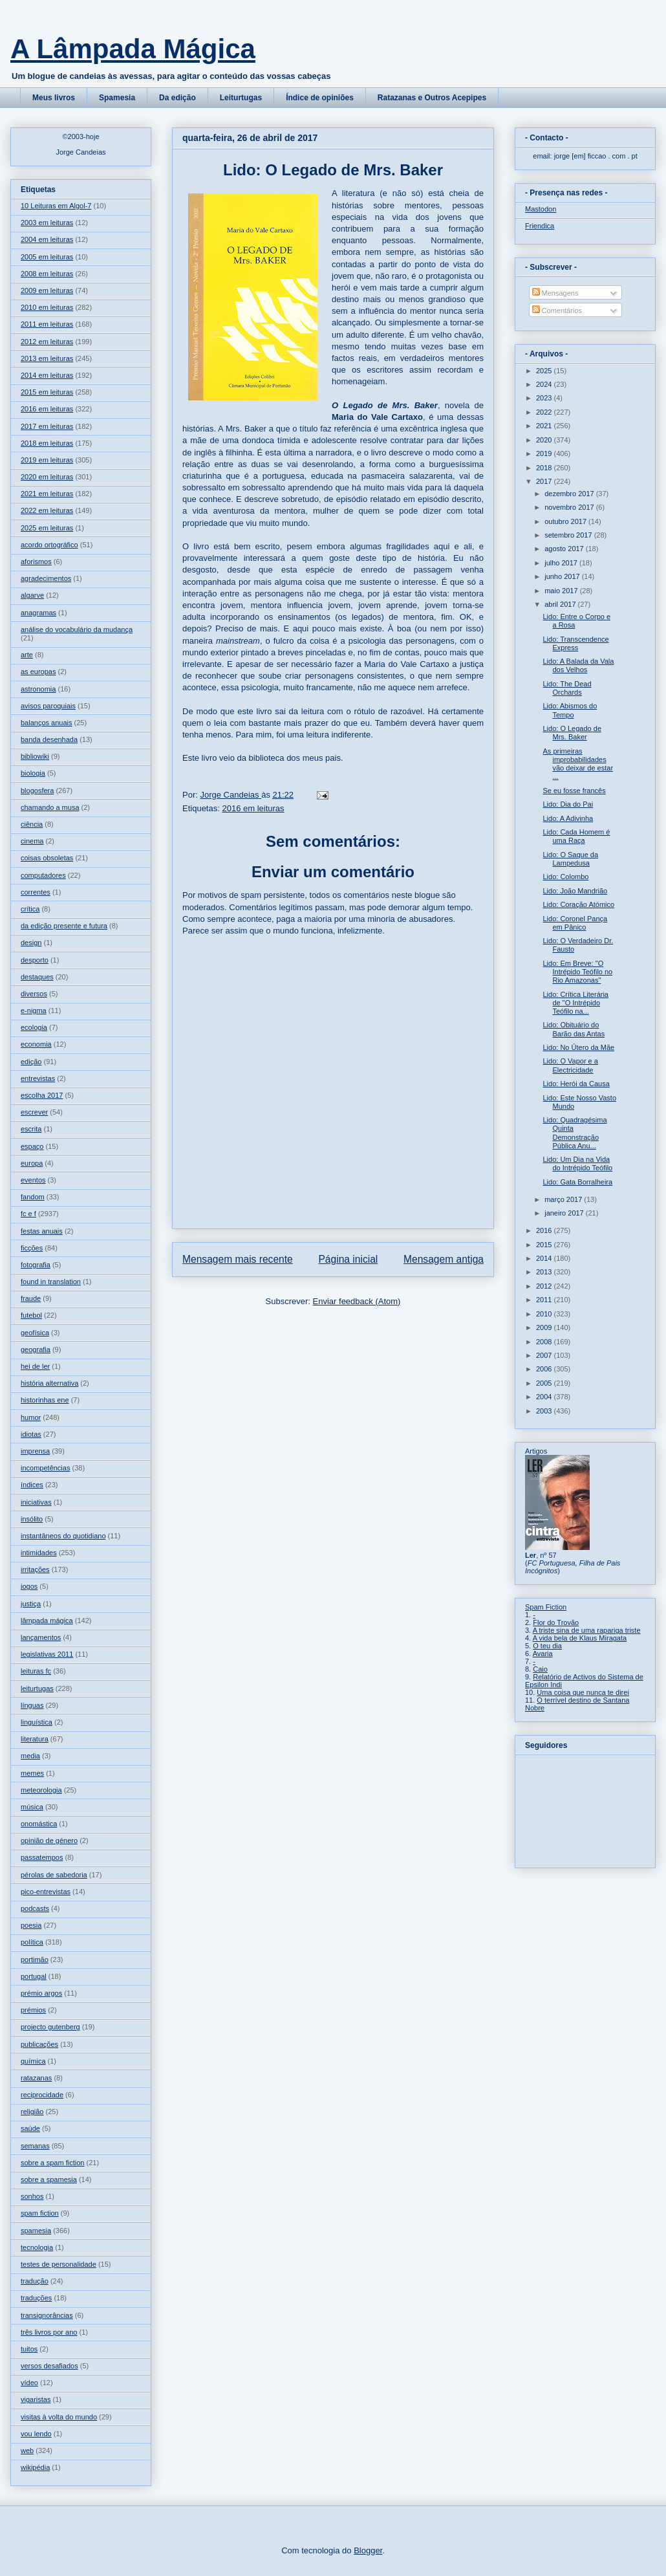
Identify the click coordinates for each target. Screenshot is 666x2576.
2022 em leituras (47, 510)
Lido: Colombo (565, 876)
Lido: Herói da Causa (575, 1083)
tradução (34, 2281)
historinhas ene (45, 1400)
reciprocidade (42, 2095)
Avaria (543, 1653)
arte (27, 655)
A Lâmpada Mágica (132, 49)
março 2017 (564, 1199)
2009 (545, 1327)
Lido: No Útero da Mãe (578, 1047)
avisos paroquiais (48, 706)
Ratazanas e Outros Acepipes (432, 97)
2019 (545, 453)
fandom (33, 1197)
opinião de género (49, 1840)
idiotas (31, 1434)
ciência (32, 824)
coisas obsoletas (47, 858)
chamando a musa (50, 807)
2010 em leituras (47, 307)
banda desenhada (49, 739)
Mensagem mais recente (237, 1259)
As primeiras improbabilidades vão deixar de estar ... (577, 764)
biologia (33, 773)
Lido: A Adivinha (567, 818)
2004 (545, 1397)
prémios (33, 2010)
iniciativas (36, 1502)
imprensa (35, 1451)
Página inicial (348, 1259)
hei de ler (35, 1366)
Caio (540, 1669)
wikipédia (35, 2467)
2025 (545, 371)
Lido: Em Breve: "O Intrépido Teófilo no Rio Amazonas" (577, 971)
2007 (545, 1355)
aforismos (36, 561)
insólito (32, 1519)
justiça (31, 1604)
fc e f (28, 1213)
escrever (34, 1112)
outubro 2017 (566, 521)
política (32, 1942)
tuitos (29, 2349)
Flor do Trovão (556, 1622)
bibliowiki (35, 756)
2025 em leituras (47, 528)
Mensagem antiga (443, 1259)
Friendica (539, 226)
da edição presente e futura (64, 926)
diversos (34, 994)
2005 (545, 1383)
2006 (545, 1369)
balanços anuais (46, 722)
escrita (31, 1129)
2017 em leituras (47, 426)
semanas (35, 2146)
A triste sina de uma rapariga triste (587, 1630)
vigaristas (35, 2399)
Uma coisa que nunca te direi (582, 1692)
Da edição (177, 97)
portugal (34, 1976)
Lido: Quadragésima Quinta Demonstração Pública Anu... (574, 1133)
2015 (545, 1245)
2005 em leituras (47, 257)
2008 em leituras (47, 274)
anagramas (38, 613)
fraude (31, 1298)
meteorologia (41, 1790)
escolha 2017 (42, 1095)
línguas (32, 1705)
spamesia (36, 2230)
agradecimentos (46, 578)
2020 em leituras (47, 477)
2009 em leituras (47, 290)
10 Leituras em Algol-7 (56, 206)
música (32, 1807)
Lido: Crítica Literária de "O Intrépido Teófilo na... (575, 1002)
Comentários (557, 310)
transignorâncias (47, 2315)
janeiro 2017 (565, 1213)
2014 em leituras (47, 375)
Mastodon (540, 209)
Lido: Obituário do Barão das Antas (573, 1029)
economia (36, 1044)
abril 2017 (560, 604)
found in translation (51, 1281)
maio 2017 (561, 591)
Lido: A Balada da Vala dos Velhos (578, 665)
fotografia (35, 1265)
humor (31, 1417)
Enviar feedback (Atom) (357, 1301)
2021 (545, 426)
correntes (35, 892)
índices (32, 1485)
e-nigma (34, 1010)
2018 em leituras (47, 443)
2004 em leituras (47, 239)
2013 (545, 1272)
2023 (545, 398)
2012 (545, 1286)
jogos (29, 1586)
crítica (30, 909)
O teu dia (547, 1646)
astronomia (38, 689)
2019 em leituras (47, 460)
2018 (545, 468)
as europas (38, 671)
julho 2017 (561, 563)
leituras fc (36, 1671)
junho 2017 (563, 576)
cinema (32, 841)
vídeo (29, 2382)
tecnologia (37, 2247)
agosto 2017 (565, 548)
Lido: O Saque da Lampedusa (570, 859)
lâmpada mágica (47, 1620)
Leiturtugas (241, 97)
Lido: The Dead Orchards (566, 688)
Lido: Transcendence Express (575, 643)
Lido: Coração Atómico (578, 904)
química (33, 2061)
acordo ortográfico (49, 545)
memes (32, 1773)
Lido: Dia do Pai (567, 804)
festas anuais (42, 1231)
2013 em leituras (47, 358)
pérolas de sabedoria (54, 1875)
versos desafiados (49, 2366)
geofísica (35, 1333)
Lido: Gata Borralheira (577, 1182)
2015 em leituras (47, 392)
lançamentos (41, 1637)
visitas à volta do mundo (59, 2417)
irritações (35, 1569)
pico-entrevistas (45, 1891)
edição (31, 1061)
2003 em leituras (47, 222)
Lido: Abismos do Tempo (569, 710)
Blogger (368, 2550)
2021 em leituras (47, 493)
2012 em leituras (47, 341)
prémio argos (41, 1993)
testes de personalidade (58, 2264)
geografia (35, 1349)
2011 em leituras (47, 324)
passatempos (42, 1857)
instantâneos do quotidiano (63, 1536)
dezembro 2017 (570, 493)
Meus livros (53, 97)
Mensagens (555, 293)
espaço (32, 1146)
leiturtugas (37, 1688)
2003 (545, 1411)
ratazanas (36, 2078)
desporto (34, 960)
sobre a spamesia (49, 2179)
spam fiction (40, 2213)
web (27, 2450)
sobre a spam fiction (52, 2163)
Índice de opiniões (320, 97)
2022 (545, 412)
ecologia (34, 1027)
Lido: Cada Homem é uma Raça (576, 836)
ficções (32, 1248)
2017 (545, 481)
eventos (33, 1180)
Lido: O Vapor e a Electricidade (569, 1065)
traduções (36, 2298)
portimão (34, 1959)
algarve (32, 595)
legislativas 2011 (47, 1654)
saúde (30, 2128)
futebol (31, 1315)
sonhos (32, 2196)
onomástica (39, 1824)
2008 (545, 1342)
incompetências (45, 1468)
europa (32, 1163)
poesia (31, 1925)
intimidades (39, 1552)
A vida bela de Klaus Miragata (580, 1638)
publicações (39, 2044)
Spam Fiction (545, 1607)
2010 (545, 1314)
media (30, 1756)
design (31, 942)
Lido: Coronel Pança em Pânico (574, 923)
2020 (545, 440)
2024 (545, 384)
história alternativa (49, 1383)
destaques (37, 977)
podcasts (35, 1908)
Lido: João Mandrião (574, 891)
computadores (43, 875)
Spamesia (117, 97)
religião (32, 2111)
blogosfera (37, 790)
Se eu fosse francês (573, 790)
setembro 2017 (569, 535)
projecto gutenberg (50, 2027)
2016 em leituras (253, 808)
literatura (34, 1739)
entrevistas (38, 1078)
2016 (545, 1230)
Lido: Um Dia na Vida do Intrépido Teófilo (577, 1163)
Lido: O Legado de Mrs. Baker (571, 733)
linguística (36, 1722)
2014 (545, 1258)
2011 (545, 1300)
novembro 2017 (570, 507)
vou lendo (36, 2434)
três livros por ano (49, 2332)
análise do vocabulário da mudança (77, 629)
